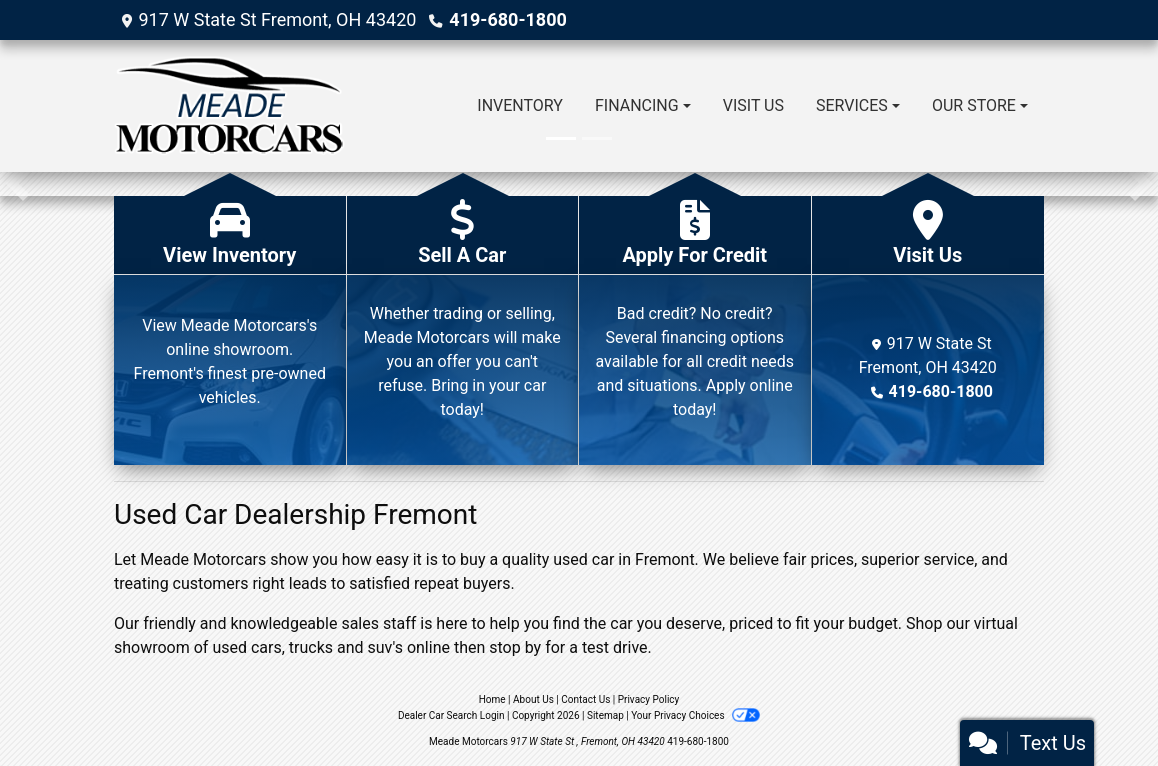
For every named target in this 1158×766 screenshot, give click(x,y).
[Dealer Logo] (229, 106)
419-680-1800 (507, 19)
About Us (533, 699)
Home (492, 699)
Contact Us (585, 699)
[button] (17, 184)
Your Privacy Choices (695, 715)
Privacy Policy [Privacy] (649, 699)
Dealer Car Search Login (451, 715)
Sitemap (605, 715)
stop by (515, 647)
